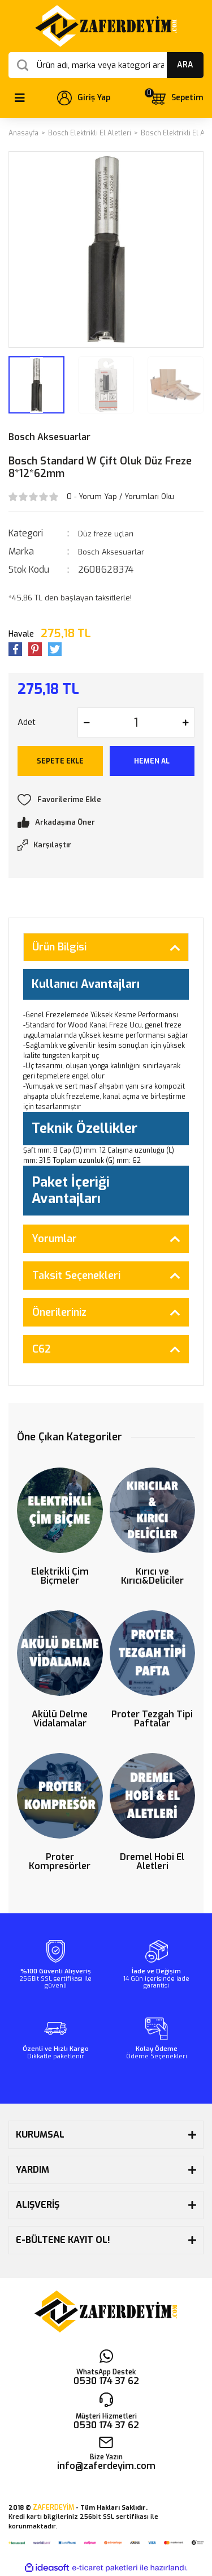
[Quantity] (136, 722)
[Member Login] (83, 98)
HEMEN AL (152, 761)
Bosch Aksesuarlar (49, 437)
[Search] (106, 65)
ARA (185, 64)
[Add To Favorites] (106, 799)
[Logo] (106, 26)
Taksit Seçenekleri (76, 1275)
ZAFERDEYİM (53, 2507)
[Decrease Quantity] (86, 722)
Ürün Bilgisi (59, 947)
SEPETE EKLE (60, 761)
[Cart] (176, 98)
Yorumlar (54, 1239)
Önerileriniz (59, 1312)
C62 (41, 1349)
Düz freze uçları (105, 534)
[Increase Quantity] (185, 722)
